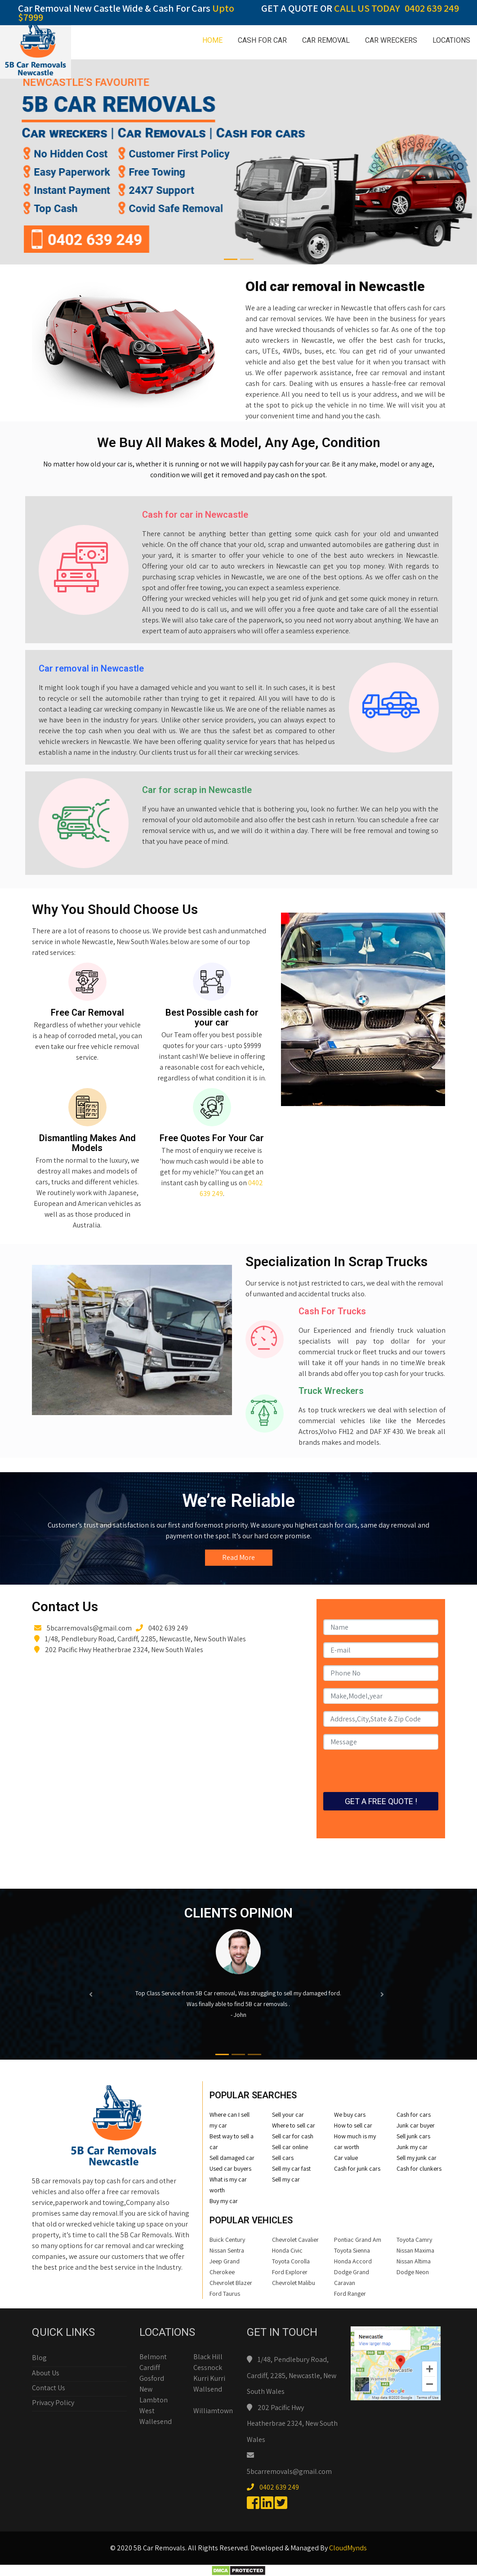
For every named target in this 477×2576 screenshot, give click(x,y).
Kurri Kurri (209, 2378)
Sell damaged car (232, 2158)
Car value (346, 2158)
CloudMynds (348, 2548)
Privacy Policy (53, 2402)
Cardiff (149, 2367)
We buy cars (350, 2114)
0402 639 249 (432, 8)
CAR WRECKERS (391, 40)
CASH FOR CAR (262, 40)
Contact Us (48, 2387)
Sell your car (288, 2114)
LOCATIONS (451, 40)
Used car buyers (230, 2168)
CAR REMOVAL (326, 40)
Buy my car (224, 2201)
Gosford (151, 2378)
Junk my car (412, 2147)
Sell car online (290, 2147)
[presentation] (391, 1774)
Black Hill (208, 2356)
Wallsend (207, 2389)
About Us (45, 2373)
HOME (212, 40)
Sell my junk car (417, 2158)
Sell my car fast (291, 2168)
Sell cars (283, 2158)
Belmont (153, 2356)
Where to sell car (293, 2125)
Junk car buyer (416, 2125)
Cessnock (207, 2367)
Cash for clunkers (419, 2168)
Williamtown (213, 2410)
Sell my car (286, 2179)
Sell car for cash (292, 2136)
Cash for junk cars (357, 2168)
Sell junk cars (413, 2136)
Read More (238, 1557)
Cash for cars (414, 2114)
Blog (39, 2357)
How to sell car (353, 2125)
